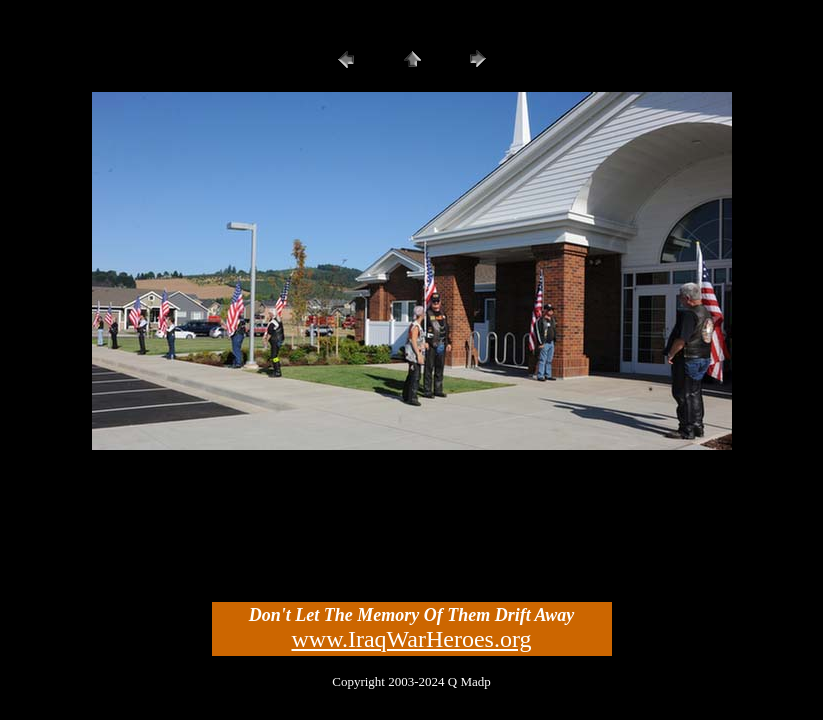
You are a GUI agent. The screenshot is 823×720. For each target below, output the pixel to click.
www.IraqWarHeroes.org (412, 639)
